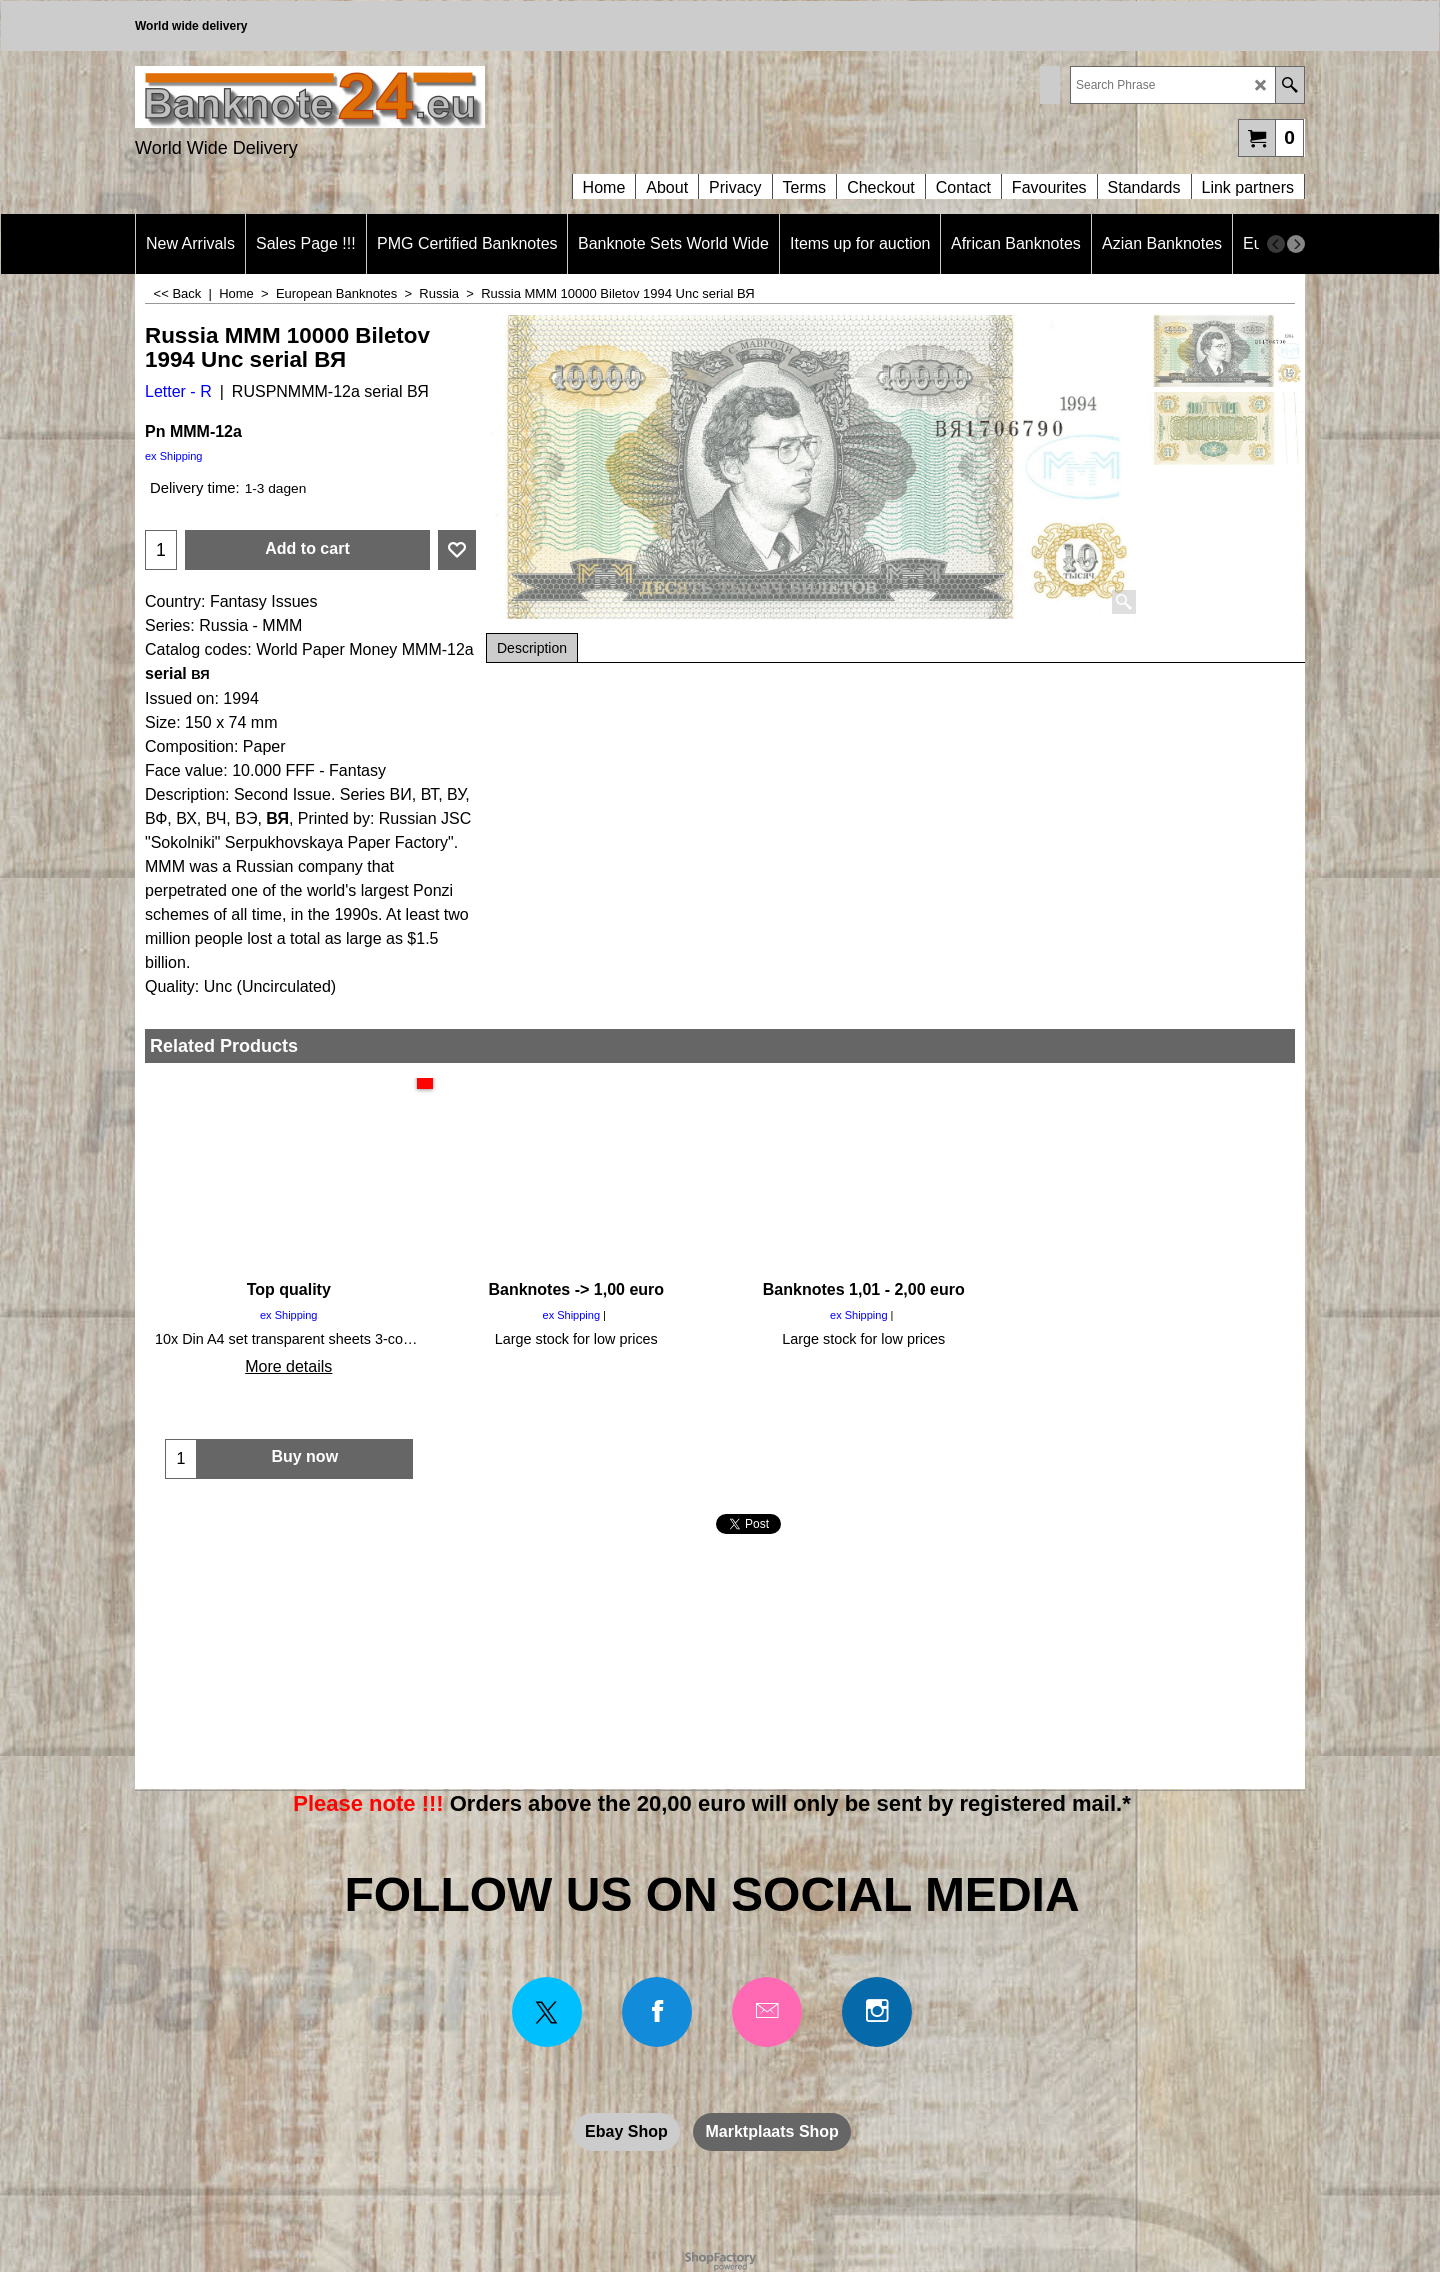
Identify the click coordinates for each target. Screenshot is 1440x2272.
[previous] (1276, 244)
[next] (1296, 244)
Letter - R (178, 391)
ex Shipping (174, 456)
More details (288, 1366)
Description (532, 648)
